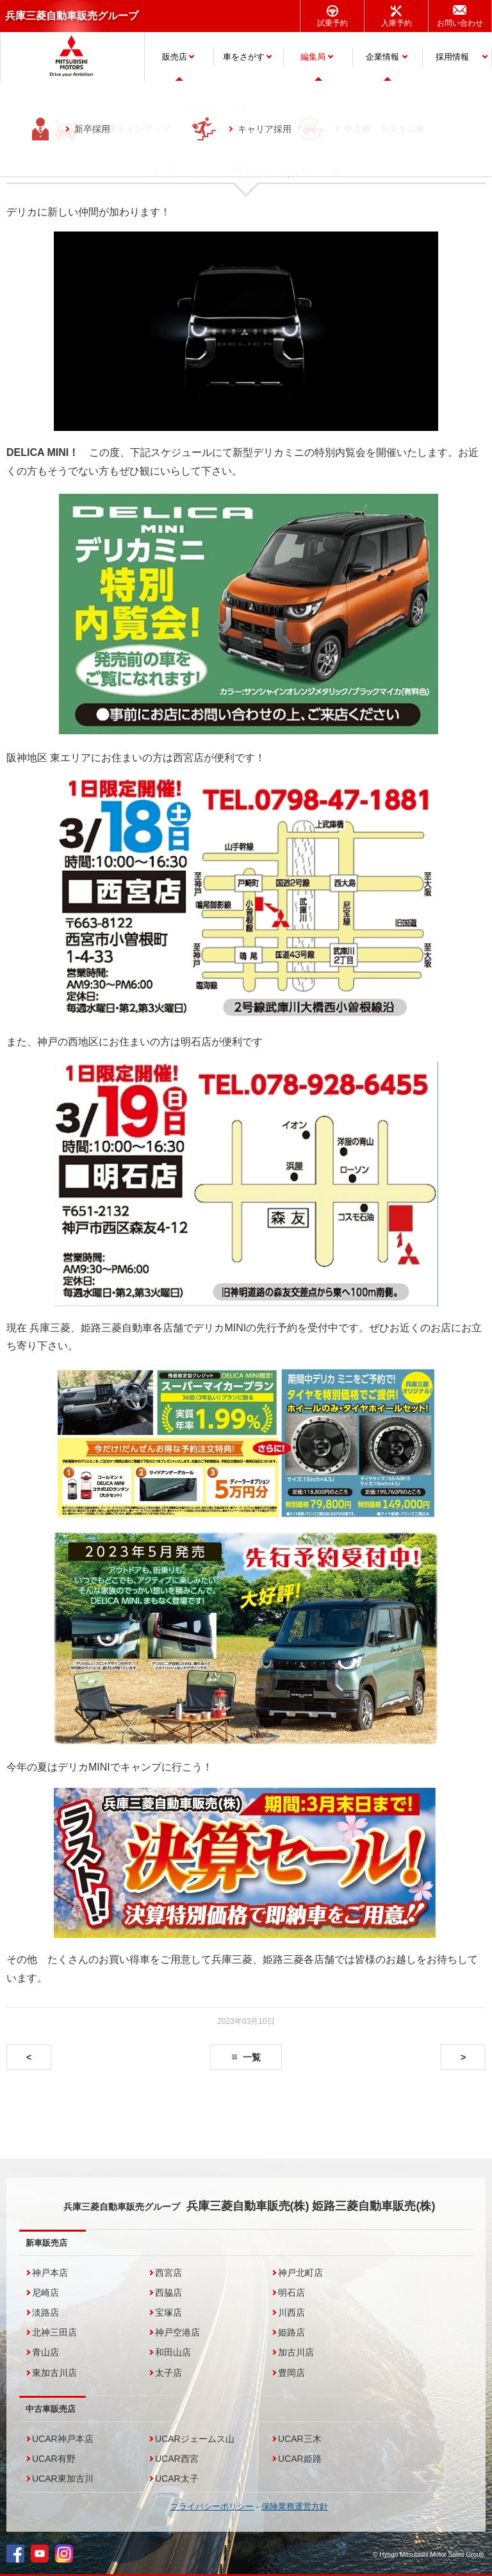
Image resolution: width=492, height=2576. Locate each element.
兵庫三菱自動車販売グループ (71, 15)
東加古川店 (54, 2373)
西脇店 (168, 2292)
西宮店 (168, 2273)
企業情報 (382, 57)
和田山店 (173, 2352)
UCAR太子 (177, 2478)
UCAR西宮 (177, 2459)
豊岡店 (291, 2373)
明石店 (291, 2292)
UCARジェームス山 (194, 2439)
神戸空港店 (177, 2332)
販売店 (174, 57)
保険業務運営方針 (294, 2506)
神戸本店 (50, 2273)
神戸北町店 (300, 2273)
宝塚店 (168, 2312)
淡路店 (45, 2312)
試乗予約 (332, 23)
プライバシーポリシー (212, 2506)
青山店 (45, 2352)
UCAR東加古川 (63, 2478)
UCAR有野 (54, 2459)
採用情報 (452, 57)
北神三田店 (54, 2332)
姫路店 (291, 2332)
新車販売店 (46, 2243)
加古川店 (296, 2352)
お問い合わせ (460, 23)
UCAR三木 (300, 2439)
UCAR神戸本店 (63, 2439)
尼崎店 (45, 2292)
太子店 (168, 2373)
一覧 (252, 2057)
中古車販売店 (51, 2409)
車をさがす (244, 57)
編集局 (312, 57)
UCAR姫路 (300, 2459)
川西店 (291, 2312)
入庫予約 (396, 23)
